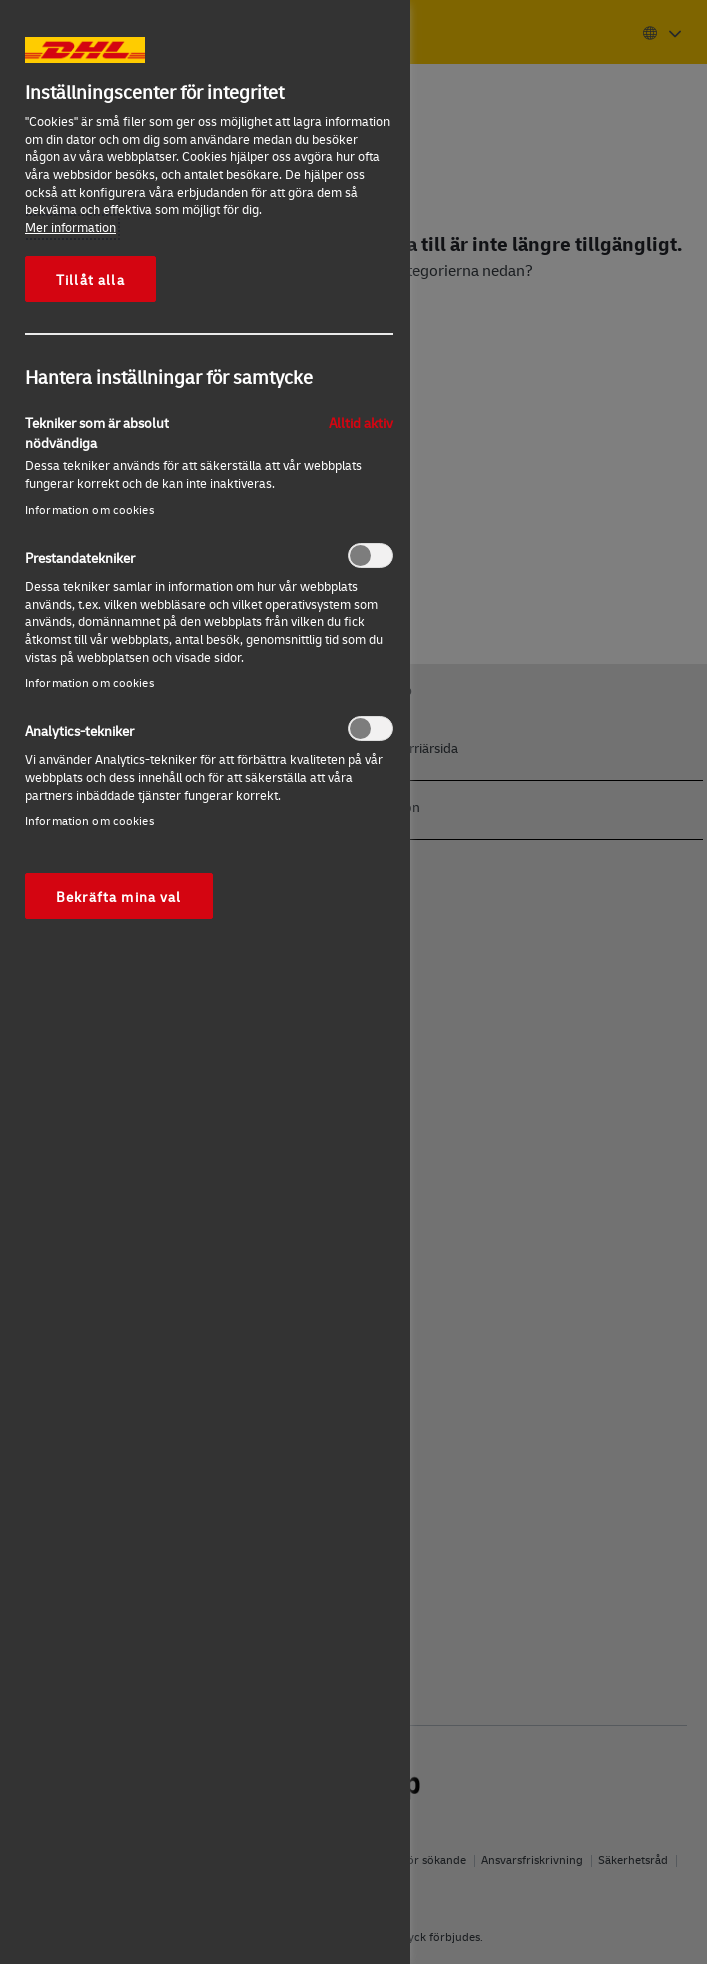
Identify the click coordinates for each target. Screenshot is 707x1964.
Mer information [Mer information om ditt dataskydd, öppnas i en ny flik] (70, 227)
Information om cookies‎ (89, 509)
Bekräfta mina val (119, 896)
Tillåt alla (90, 279)
